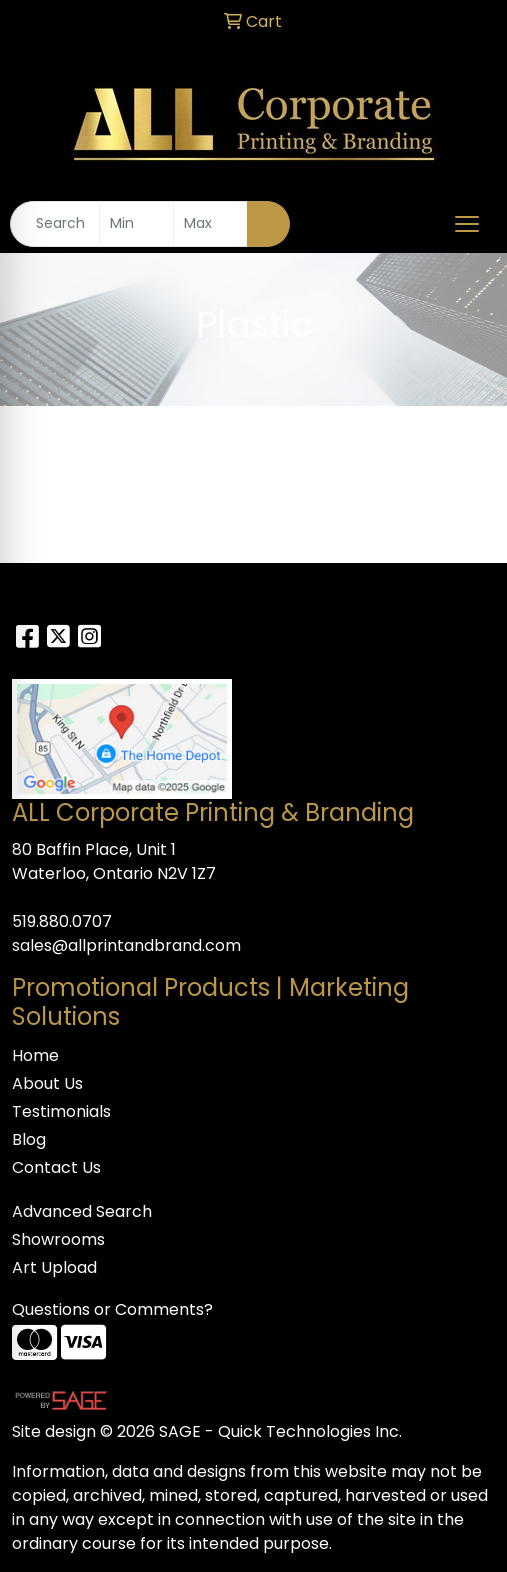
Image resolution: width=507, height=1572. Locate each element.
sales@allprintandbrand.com (126, 945)
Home (35, 1055)
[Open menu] (467, 224)
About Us (47, 1083)
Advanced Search (82, 1211)
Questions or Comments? (112, 1309)
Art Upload (54, 1267)
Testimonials (61, 1111)
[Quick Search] (55, 224)
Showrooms (58, 1239)
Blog (29, 1139)
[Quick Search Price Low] (136, 224)
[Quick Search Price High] (210, 224)
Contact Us (56, 1167)
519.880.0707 (62, 921)
